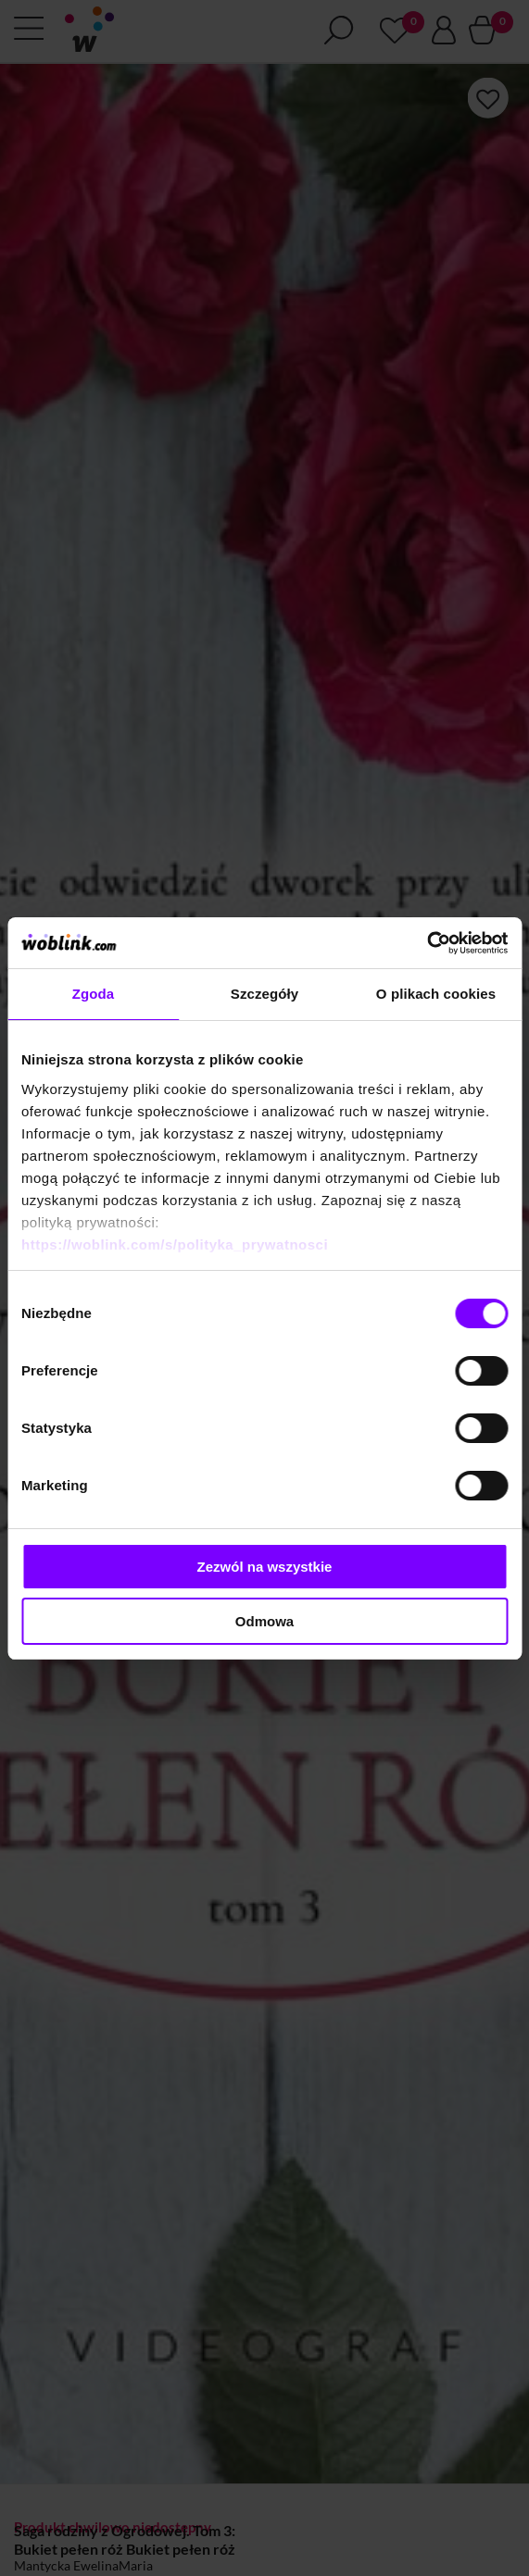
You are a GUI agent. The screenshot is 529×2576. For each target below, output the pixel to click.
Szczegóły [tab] (264, 994)
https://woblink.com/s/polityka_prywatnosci (174, 1244)
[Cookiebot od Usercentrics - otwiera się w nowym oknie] (427, 943)
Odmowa (264, 1621)
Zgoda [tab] (93, 994)
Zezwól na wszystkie (265, 1566)
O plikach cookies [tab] (436, 994)
